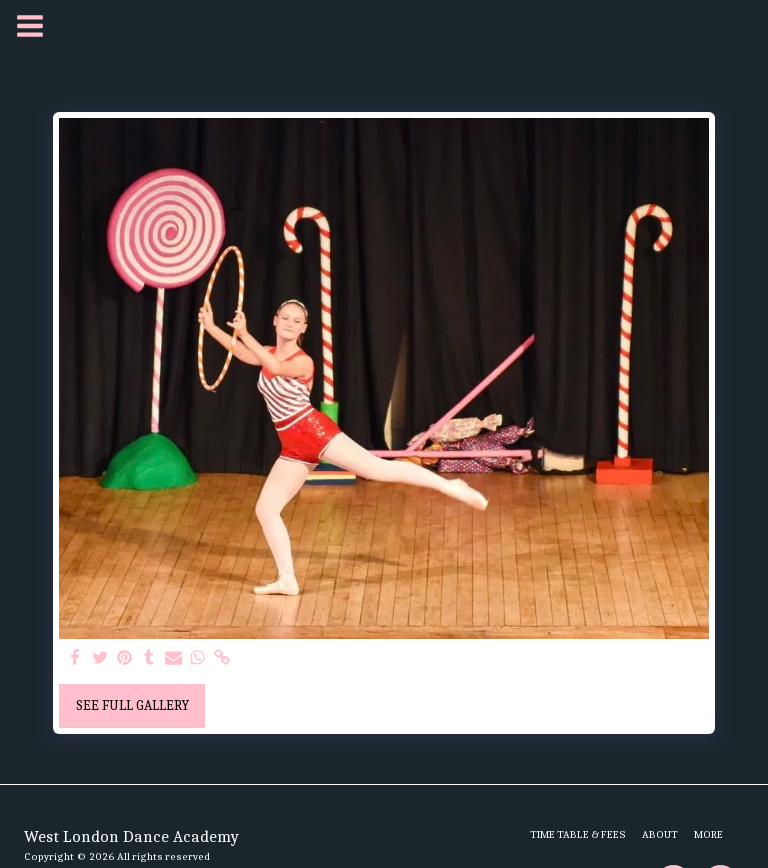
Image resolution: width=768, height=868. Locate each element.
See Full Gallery (132, 705)
